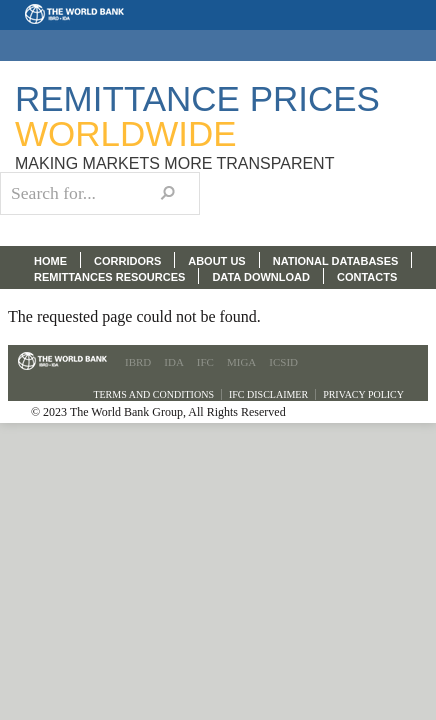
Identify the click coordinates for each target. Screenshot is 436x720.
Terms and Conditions (153, 394)
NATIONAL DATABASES (336, 261)
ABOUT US (216, 261)
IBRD (138, 362)
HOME (50, 261)
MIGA (241, 362)
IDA (174, 362)
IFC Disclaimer (268, 394)
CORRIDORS (127, 261)
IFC (205, 362)
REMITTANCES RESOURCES (109, 277)
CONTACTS (367, 277)
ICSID (283, 362)
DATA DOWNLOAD (261, 277)
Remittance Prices (197, 116)
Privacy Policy (363, 394)
